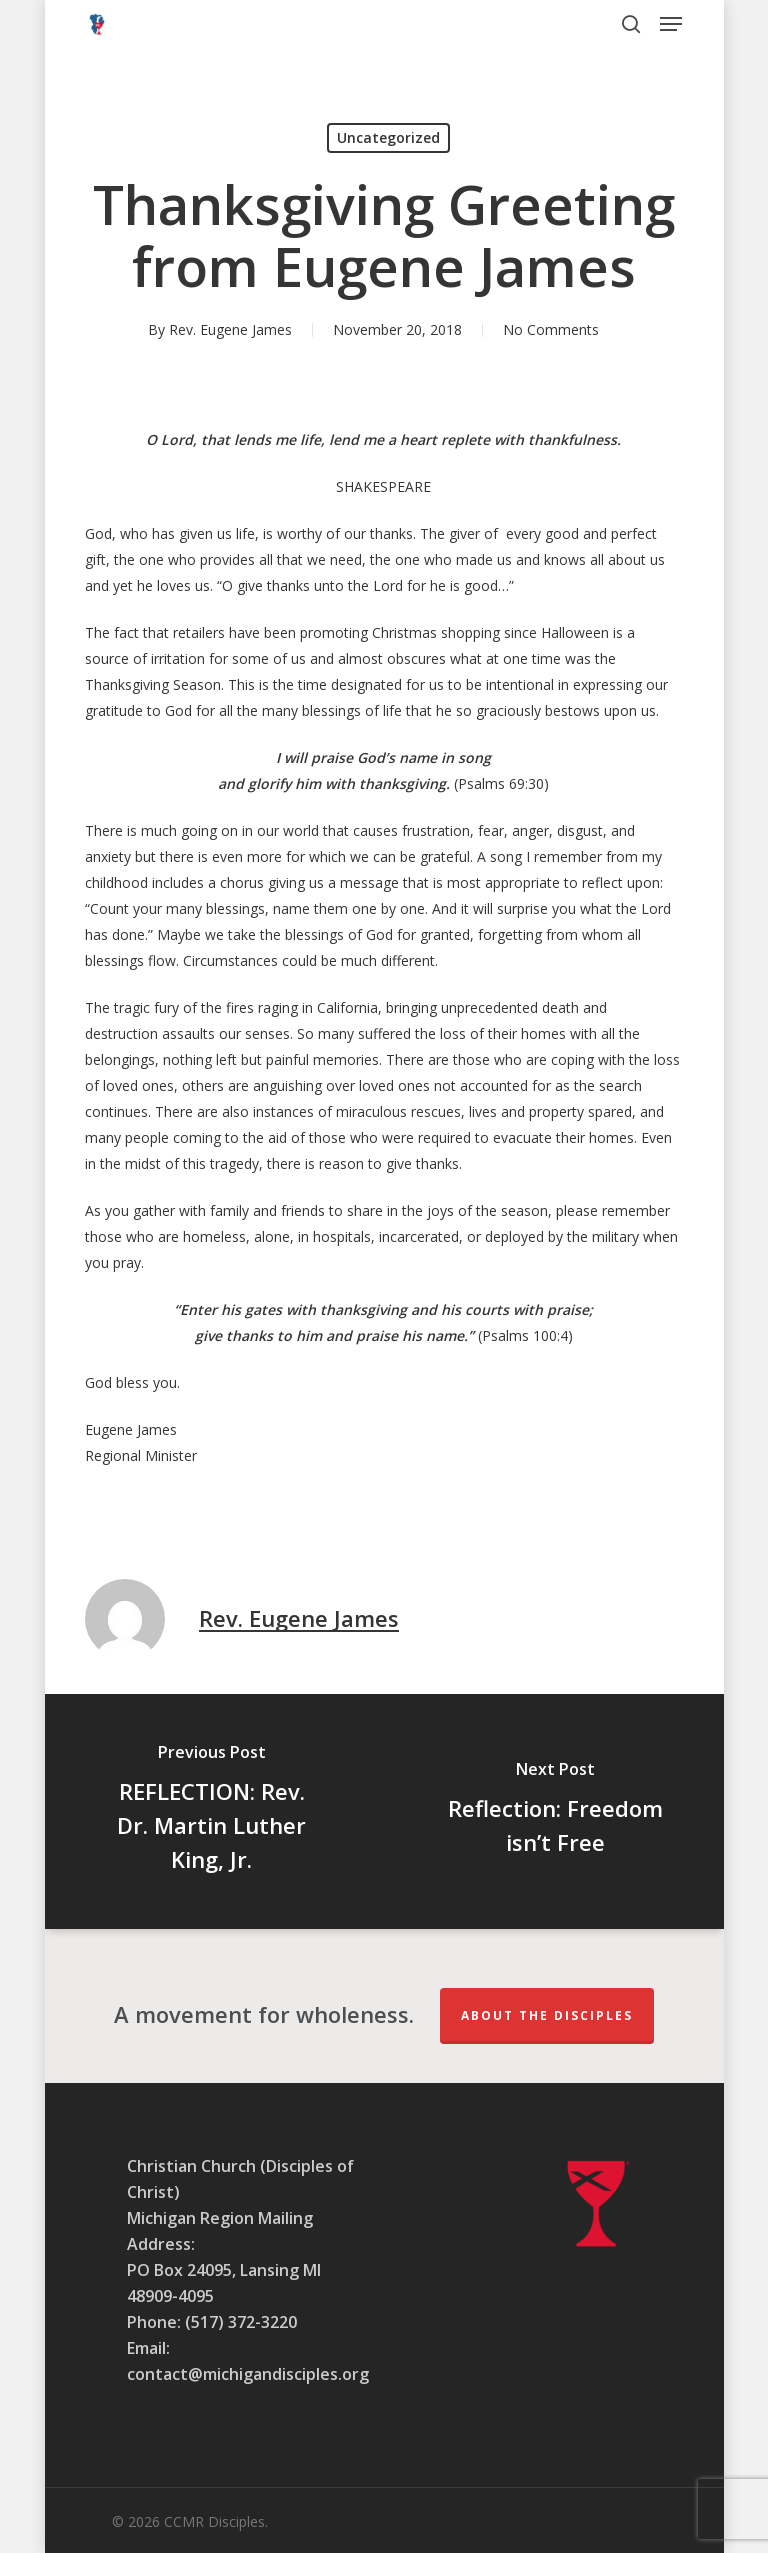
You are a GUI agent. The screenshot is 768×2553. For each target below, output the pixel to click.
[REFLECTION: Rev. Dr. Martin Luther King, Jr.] (212, 1811)
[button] (671, 24)
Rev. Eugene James (230, 329)
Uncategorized (388, 137)
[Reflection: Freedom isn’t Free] (556, 1811)
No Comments (551, 329)
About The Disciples (547, 2015)
